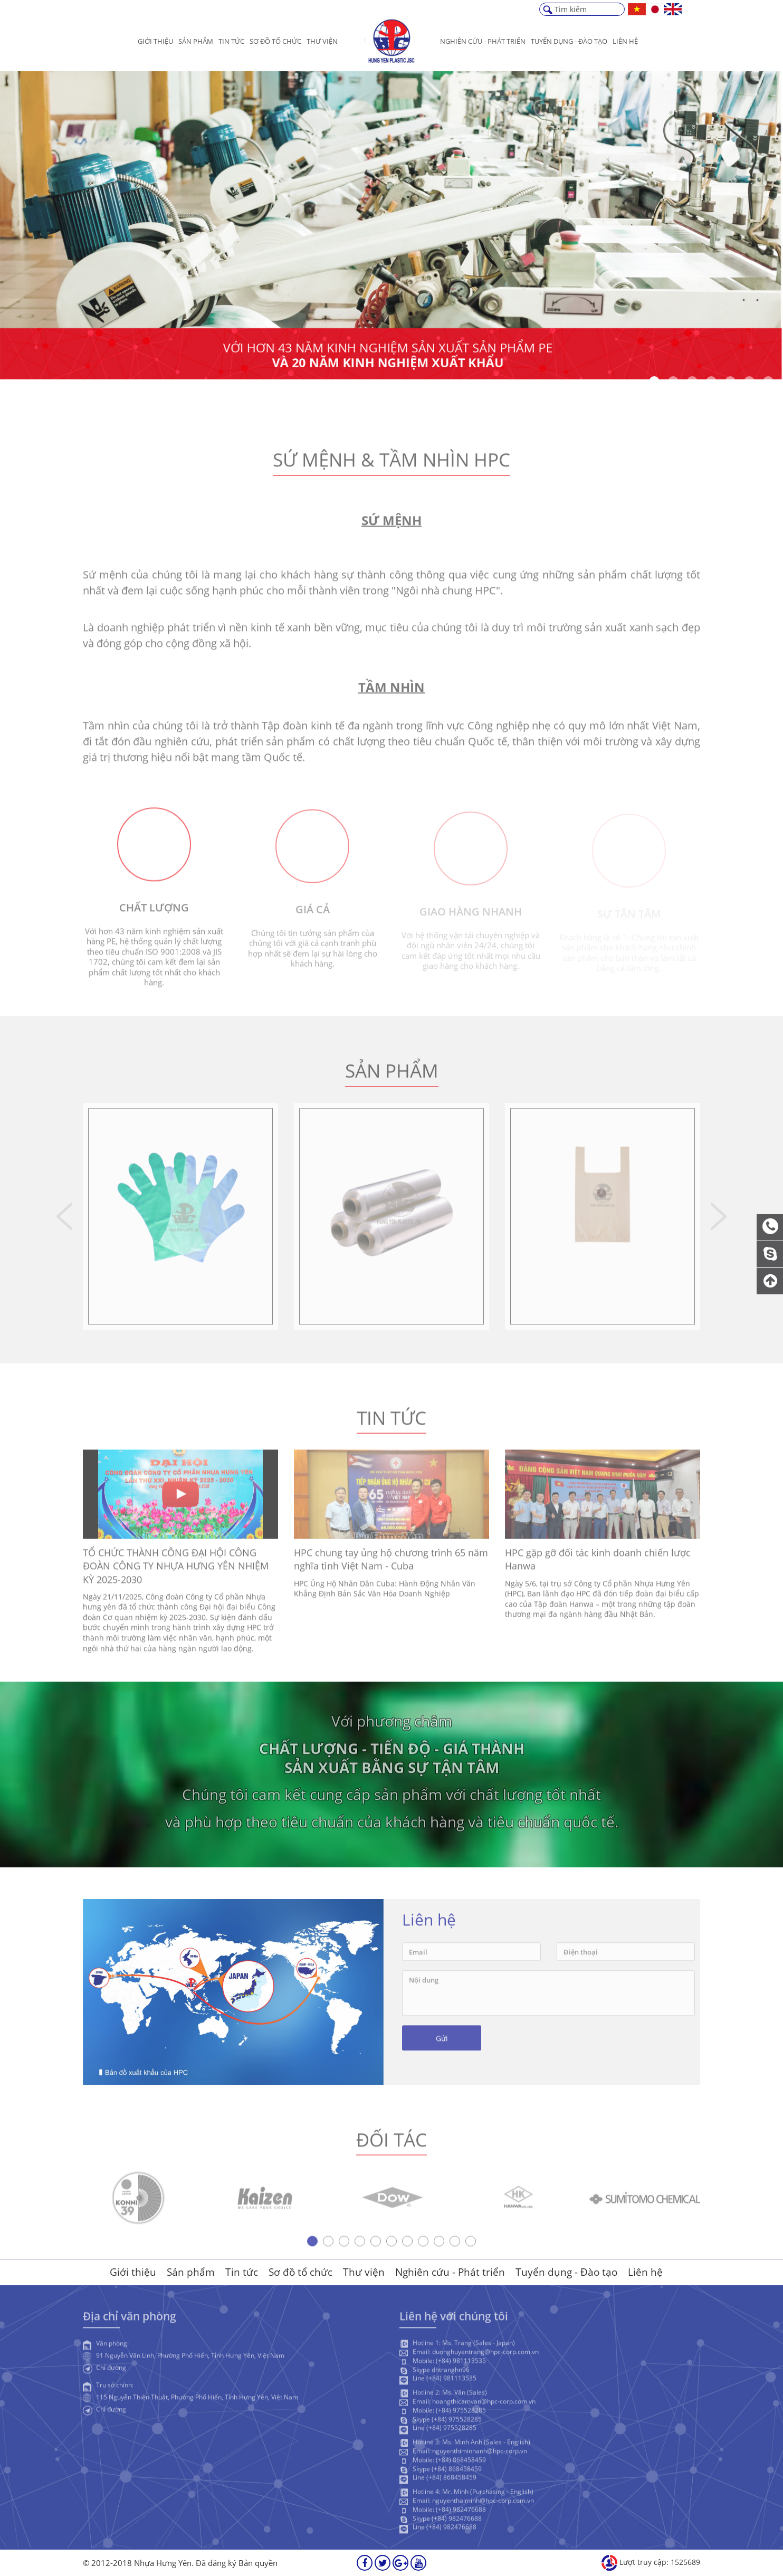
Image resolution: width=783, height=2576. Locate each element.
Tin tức (231, 41)
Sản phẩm (195, 41)
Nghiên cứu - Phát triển (483, 41)
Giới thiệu (155, 41)
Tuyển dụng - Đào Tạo (569, 41)
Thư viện (322, 41)
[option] (391, 225)
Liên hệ (625, 41)
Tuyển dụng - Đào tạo (566, 2272)
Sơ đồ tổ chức (275, 41)
